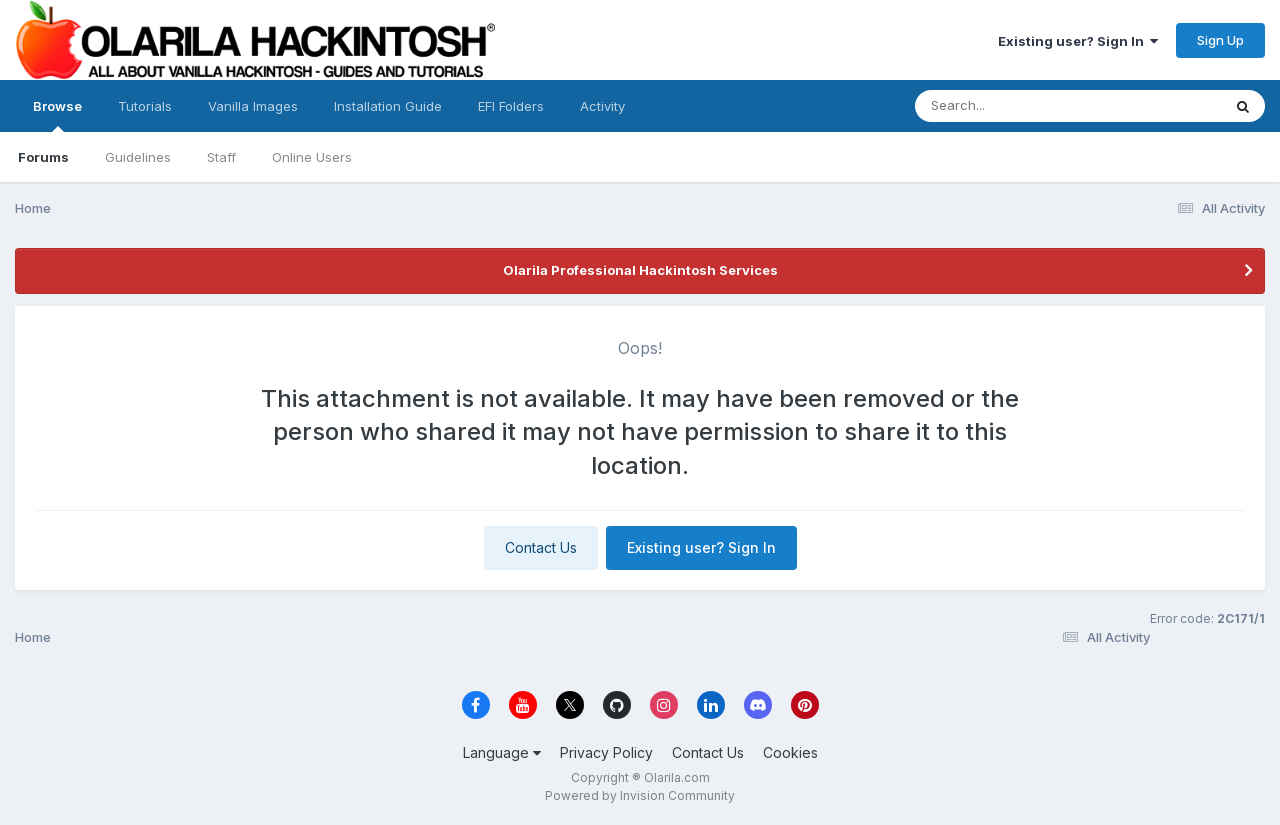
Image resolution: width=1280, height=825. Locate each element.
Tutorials (145, 106)
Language (502, 752)
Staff (221, 157)
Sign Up (1220, 40)
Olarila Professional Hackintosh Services (640, 270)
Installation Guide (388, 106)
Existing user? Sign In (1078, 41)
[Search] (1013, 106)
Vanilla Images (253, 106)
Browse (57, 115)
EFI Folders (511, 106)
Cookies (790, 752)
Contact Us (541, 547)
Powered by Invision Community (640, 795)
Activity (602, 106)
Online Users (312, 157)
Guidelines (138, 157)
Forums (43, 157)
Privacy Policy (606, 752)
